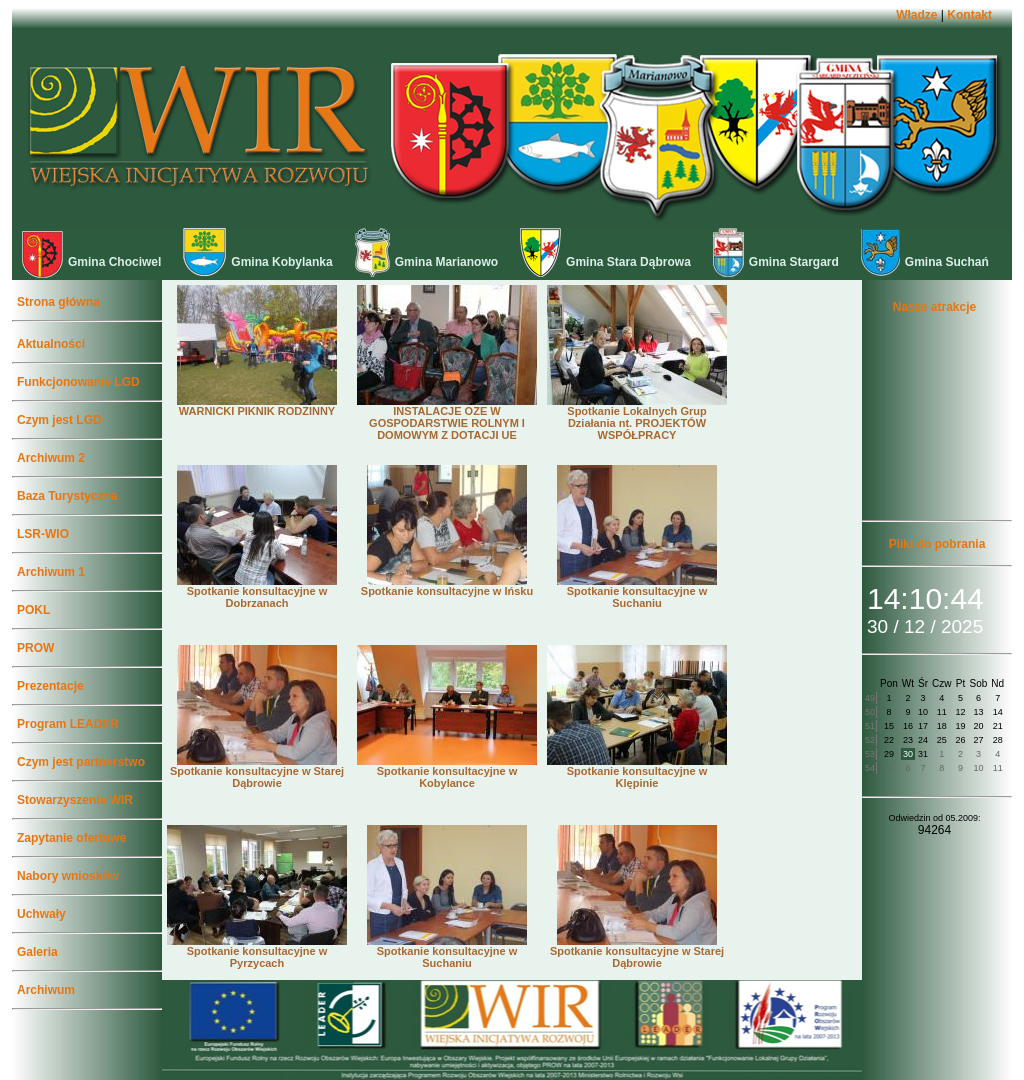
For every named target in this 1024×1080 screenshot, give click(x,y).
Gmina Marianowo (426, 262)
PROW (35, 648)
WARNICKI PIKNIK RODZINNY (257, 406)
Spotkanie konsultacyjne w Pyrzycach (257, 952)
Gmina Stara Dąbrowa (605, 262)
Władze (916, 15)
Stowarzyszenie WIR (75, 800)
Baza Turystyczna (67, 496)
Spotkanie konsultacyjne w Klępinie (637, 772)
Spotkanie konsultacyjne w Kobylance (447, 772)
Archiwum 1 (51, 572)
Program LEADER (68, 724)
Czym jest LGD (59, 420)
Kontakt (969, 15)
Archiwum (46, 990)
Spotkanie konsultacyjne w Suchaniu (637, 592)
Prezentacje (50, 686)
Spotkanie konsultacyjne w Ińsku (447, 586)
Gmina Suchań (925, 262)
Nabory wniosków (68, 876)
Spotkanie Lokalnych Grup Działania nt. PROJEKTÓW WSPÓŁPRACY (637, 418)
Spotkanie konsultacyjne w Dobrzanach (257, 592)
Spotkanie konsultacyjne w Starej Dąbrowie (257, 772)
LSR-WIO (43, 534)
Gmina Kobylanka (257, 262)
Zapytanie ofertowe (71, 838)
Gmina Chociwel (91, 262)
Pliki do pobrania (937, 544)
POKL (33, 610)
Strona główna (58, 302)
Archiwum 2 (51, 458)
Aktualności (51, 344)
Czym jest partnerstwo (81, 762)
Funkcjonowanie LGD (78, 382)
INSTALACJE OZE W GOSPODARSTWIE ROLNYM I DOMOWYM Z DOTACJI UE (447, 418)
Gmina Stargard (776, 262)
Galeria (37, 952)
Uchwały (41, 914)
